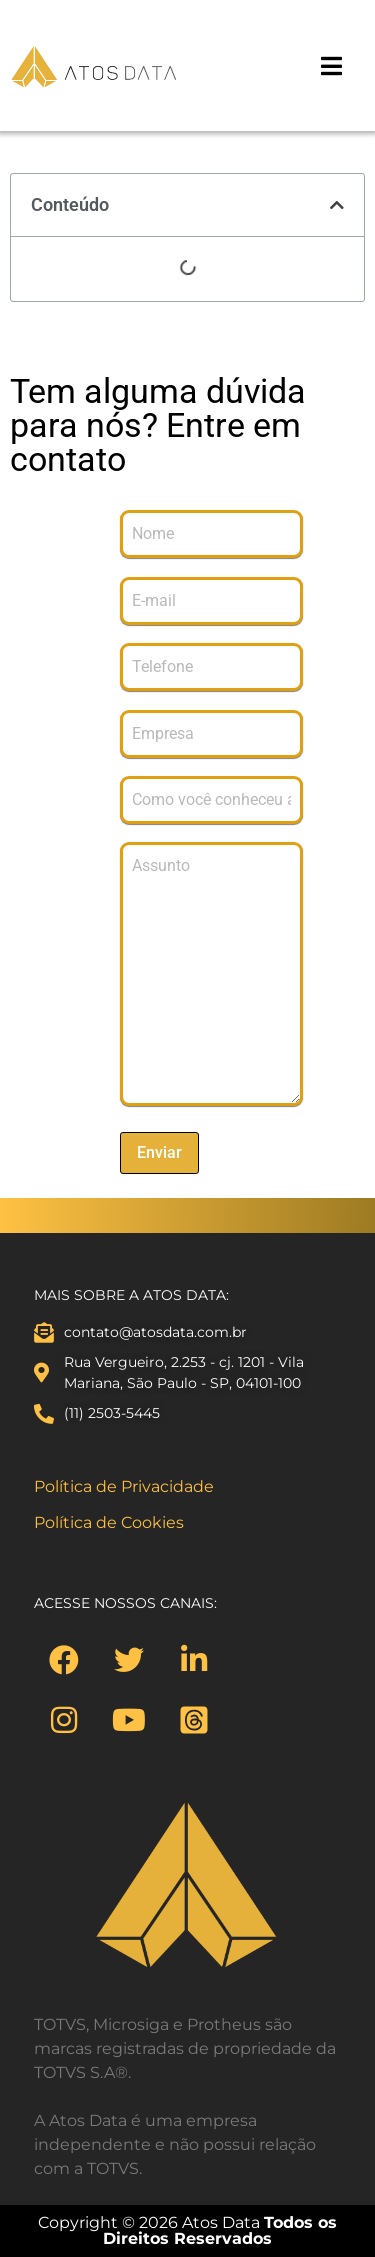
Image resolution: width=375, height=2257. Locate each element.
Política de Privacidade (124, 1486)
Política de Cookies (109, 1522)
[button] (337, 205)
